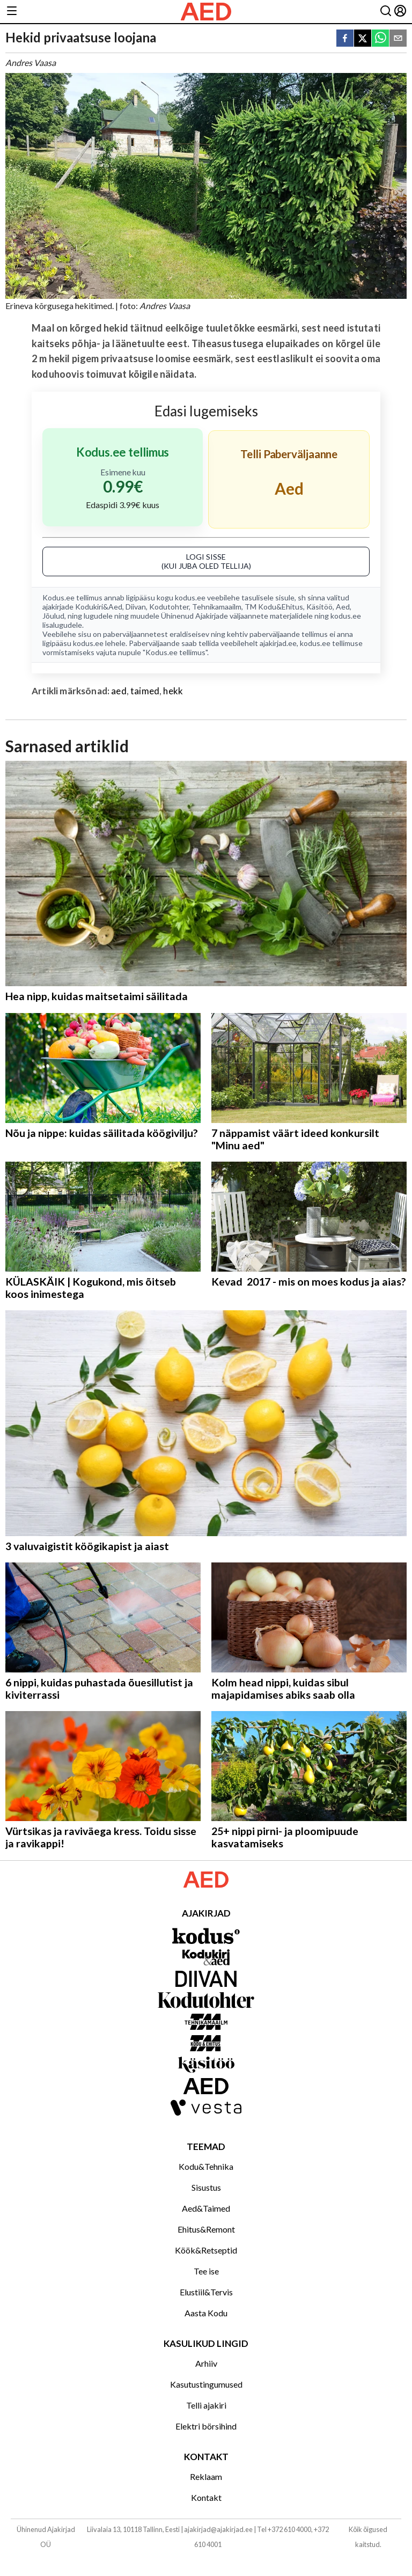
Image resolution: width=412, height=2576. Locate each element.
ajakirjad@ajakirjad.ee (218, 2529)
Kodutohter (169, 606)
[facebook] (345, 39)
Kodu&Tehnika (206, 2166)
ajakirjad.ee (278, 643)
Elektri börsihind (206, 2426)
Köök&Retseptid (206, 2250)
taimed (144, 690)
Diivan (136, 606)
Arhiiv (206, 2363)
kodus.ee (190, 597)
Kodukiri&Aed (98, 606)
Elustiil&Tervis (206, 2292)
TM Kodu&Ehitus (274, 606)
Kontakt (206, 2497)
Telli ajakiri (206, 2405)
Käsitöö (319, 606)
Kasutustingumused (206, 2384)
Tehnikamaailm (216, 606)
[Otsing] (385, 11)
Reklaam (206, 2476)
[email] (398, 39)
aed (119, 690)
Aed (343, 606)
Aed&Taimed (206, 2208)
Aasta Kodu (206, 2313)
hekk (173, 690)
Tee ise (206, 2271)
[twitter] (362, 39)
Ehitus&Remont (206, 2229)
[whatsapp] (380, 39)
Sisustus (206, 2187)
